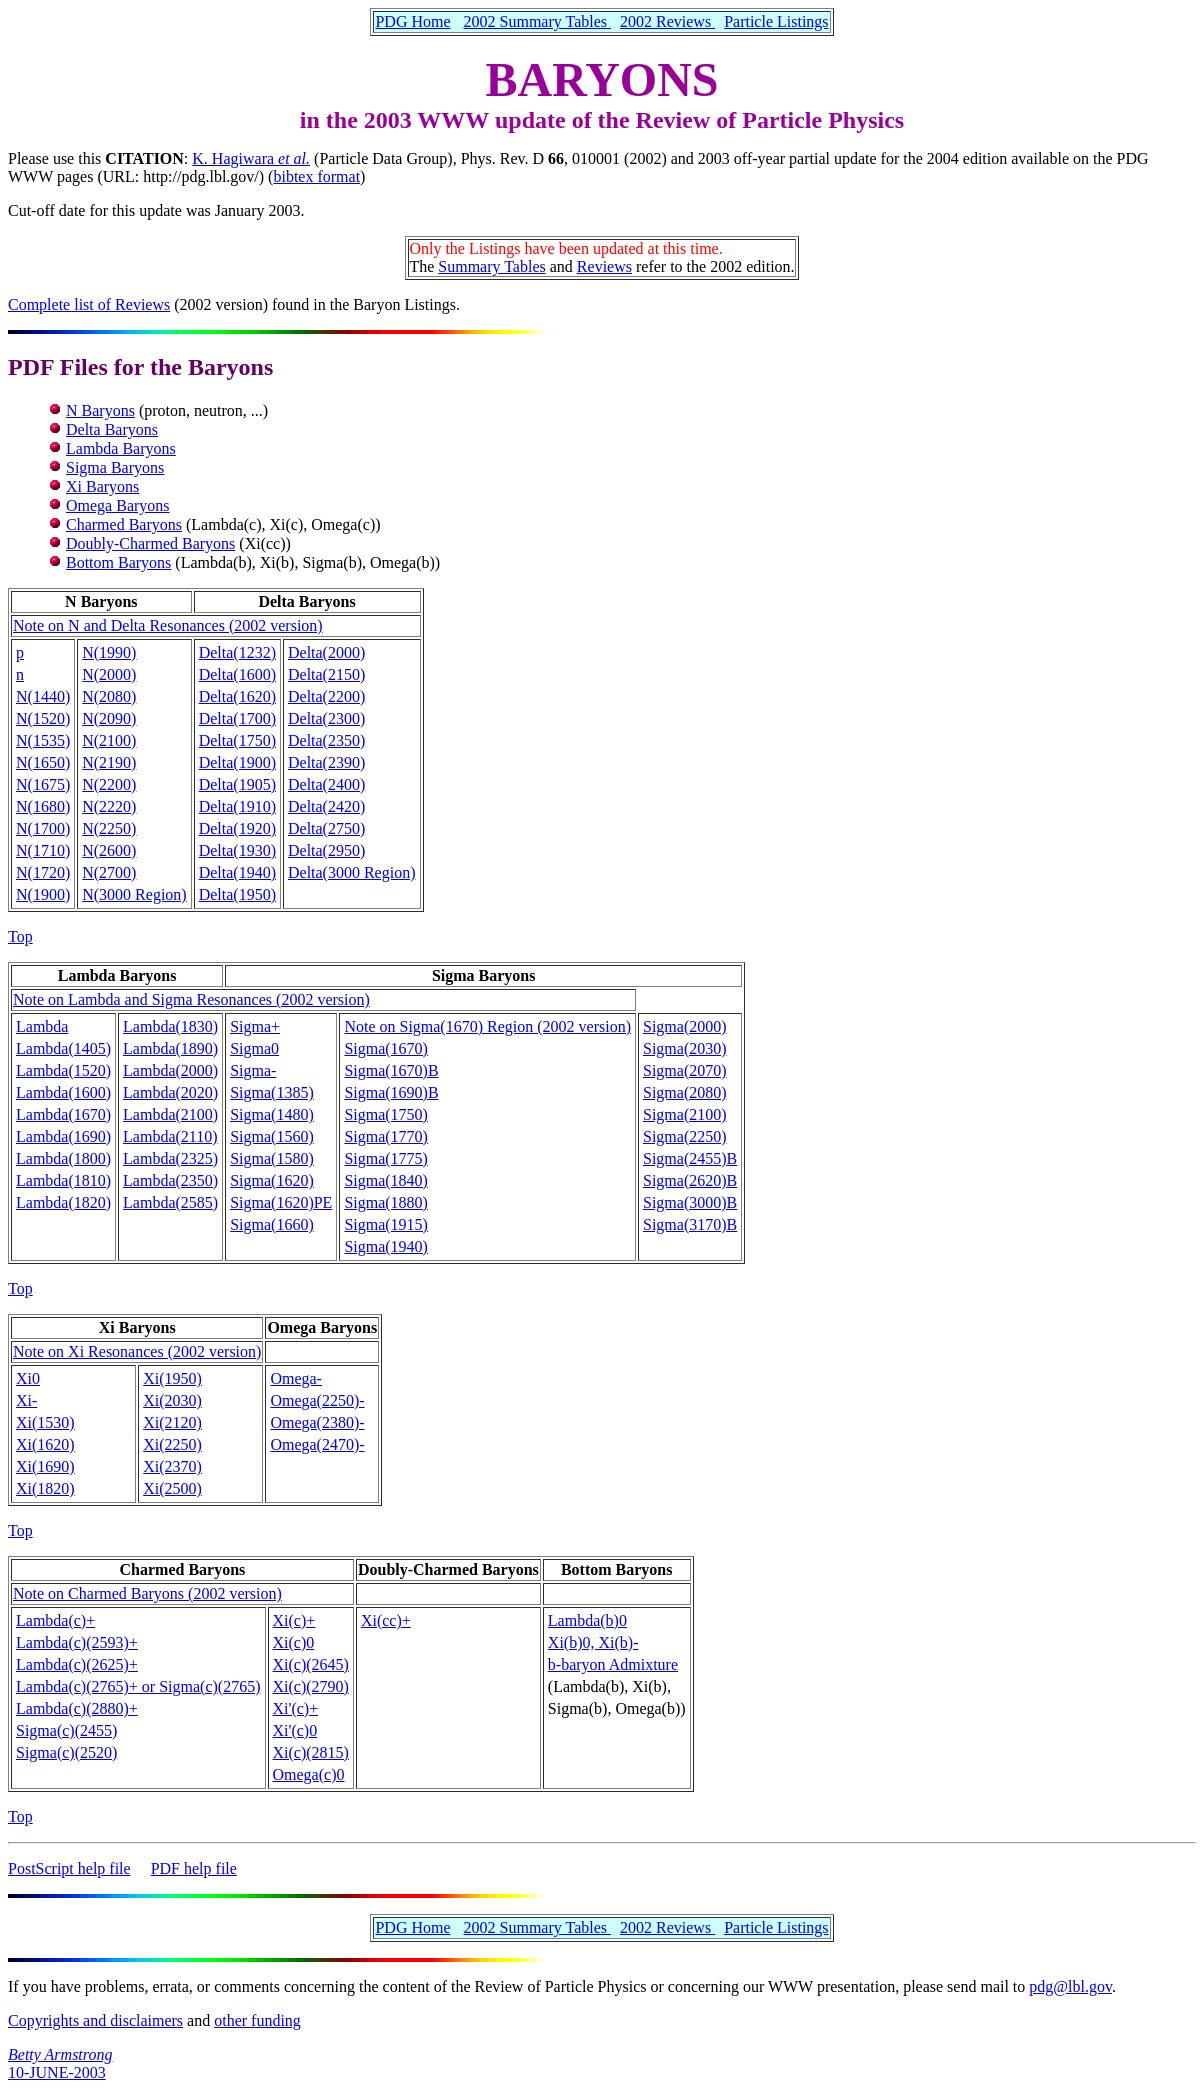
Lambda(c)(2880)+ (77, 1708)
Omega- (296, 1378)
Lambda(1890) (170, 1048)
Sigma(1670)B (391, 1070)
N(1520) (43, 718)
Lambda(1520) (63, 1070)
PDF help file (194, 1868)
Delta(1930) (237, 850)
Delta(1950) (237, 894)
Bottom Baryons (118, 562)
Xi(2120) (172, 1422)
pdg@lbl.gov (1070, 1986)
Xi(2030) (172, 1400)
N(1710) (43, 850)
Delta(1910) (237, 806)
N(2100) (109, 740)
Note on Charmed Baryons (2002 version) (147, 1593)
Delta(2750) (326, 828)
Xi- (26, 1400)
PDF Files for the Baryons (140, 367)
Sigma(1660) (272, 1224)
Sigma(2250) (685, 1136)
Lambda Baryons (121, 448)
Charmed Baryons (124, 524)
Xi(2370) (172, 1466)
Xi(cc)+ (386, 1620)
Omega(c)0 (309, 1774)
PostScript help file (69, 1868)
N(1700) (43, 828)
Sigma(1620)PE (281, 1202)
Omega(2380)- (317, 1422)
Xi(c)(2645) (311, 1664)
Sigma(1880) (386, 1202)
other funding (257, 2020)
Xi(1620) (45, 1444)
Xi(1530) (45, 1422)
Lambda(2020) (170, 1092)
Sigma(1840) (386, 1180)
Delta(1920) (237, 828)
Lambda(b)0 (587, 1620)
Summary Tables (491, 266)
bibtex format (316, 176)
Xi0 (28, 1378)
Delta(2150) (326, 674)
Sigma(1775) (386, 1158)
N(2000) (109, 674)
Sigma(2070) (685, 1070)
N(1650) (43, 762)
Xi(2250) (172, 1444)
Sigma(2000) (685, 1026)
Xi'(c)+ (296, 1708)
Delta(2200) (326, 696)
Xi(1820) (45, 1488)
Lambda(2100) (170, 1114)
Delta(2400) (326, 784)
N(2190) (109, 762)
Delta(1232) (237, 652)
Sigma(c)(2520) (66, 1752)
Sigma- (253, 1070)
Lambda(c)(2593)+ (77, 1642)
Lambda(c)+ (55, 1620)
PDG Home (412, 21)
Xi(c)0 (294, 1642)
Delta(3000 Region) (352, 872)
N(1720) (43, 872)
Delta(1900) (237, 762)
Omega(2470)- (317, 1444)
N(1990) (109, 652)
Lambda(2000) (170, 1070)
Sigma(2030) (685, 1048)
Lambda (42, 1026)
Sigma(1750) (386, 1114)
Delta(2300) (326, 718)
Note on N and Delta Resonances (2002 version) (168, 625)
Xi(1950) (172, 1378)
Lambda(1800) (63, 1158)
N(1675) (43, 784)
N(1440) (43, 696)
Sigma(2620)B (690, 1180)
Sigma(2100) (685, 1114)
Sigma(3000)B (690, 1202)
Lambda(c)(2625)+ (77, 1664)
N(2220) (109, 806)
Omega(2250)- (317, 1400)
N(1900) (43, 894)
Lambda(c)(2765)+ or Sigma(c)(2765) (138, 1686)
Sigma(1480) (272, 1114)
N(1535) (43, 740)
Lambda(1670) (63, 1114)
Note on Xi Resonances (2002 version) (137, 1351)
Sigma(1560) (272, 1136)
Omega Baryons (118, 505)
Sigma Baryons (115, 467)
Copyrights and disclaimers (95, 2020)
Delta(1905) (237, 784)
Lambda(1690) (63, 1136)
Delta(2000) (326, 652)
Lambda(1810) (63, 1180)
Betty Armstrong (60, 2054)
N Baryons (100, 410)
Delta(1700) (237, 718)
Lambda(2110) (170, 1136)
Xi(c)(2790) (311, 1686)
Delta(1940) (237, 872)
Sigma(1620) (272, 1180)
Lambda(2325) (170, 1158)
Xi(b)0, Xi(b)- (593, 1642)
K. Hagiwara (251, 158)
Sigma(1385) (272, 1092)
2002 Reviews (667, 21)
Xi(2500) (172, 1488)
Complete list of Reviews (89, 304)
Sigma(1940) (386, 1246)
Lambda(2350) (170, 1180)
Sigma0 (254, 1048)
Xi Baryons (102, 486)
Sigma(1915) (386, 1224)
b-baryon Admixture (613, 1664)
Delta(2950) (326, 850)
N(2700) (109, 872)
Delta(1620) (237, 696)
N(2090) (109, 718)
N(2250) (109, 828)
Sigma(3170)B (690, 1224)
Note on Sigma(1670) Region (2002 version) (487, 1026)
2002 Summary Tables (537, 21)
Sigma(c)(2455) (66, 1730)
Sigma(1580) (272, 1158)
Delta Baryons (112, 429)
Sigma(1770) (386, 1136)
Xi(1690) (45, 1466)
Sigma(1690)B (391, 1092)
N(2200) (109, 784)
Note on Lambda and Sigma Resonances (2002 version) (191, 999)
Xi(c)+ (294, 1620)
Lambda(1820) (63, 1202)
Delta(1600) (237, 674)
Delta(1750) (237, 740)
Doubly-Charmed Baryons (150, 543)
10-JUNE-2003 (57, 2072)
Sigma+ (255, 1026)
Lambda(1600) (63, 1092)
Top (20, 936)
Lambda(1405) (63, 1048)
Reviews (604, 266)
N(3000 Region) (134, 894)
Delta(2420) (326, 806)
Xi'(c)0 (295, 1730)
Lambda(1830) (170, 1026)
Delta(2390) (326, 762)
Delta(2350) (326, 740)
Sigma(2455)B (690, 1158)
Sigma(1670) (386, 1048)
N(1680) (43, 806)
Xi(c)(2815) (311, 1752)
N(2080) (109, 696)
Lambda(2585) (170, 1202)
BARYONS (601, 79)
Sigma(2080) (685, 1092)
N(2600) (109, 850)
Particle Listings (776, 21)
